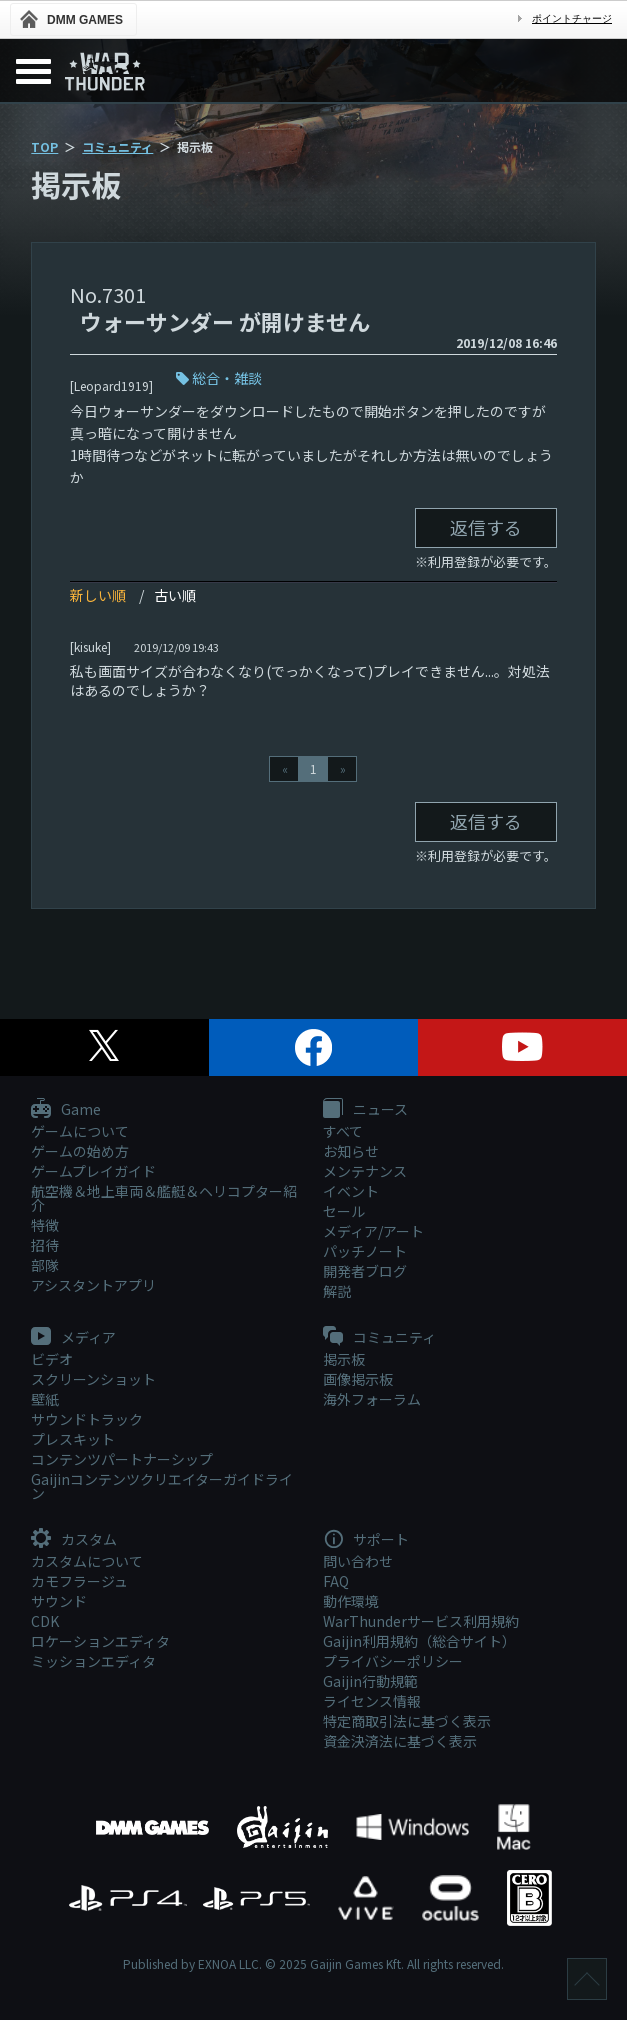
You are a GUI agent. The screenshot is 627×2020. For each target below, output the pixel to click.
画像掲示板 (358, 1379)
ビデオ (52, 1359)
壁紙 (45, 1399)
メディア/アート (373, 1231)
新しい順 (98, 595)
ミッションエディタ (93, 1661)
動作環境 (351, 1601)
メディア (73, 1338)
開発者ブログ (365, 1271)
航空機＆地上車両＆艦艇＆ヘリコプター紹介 (164, 1198)
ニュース (365, 1110)
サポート (366, 1540)
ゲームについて (80, 1131)
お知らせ (351, 1151)
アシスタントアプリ (93, 1285)
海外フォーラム (372, 1399)
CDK (45, 1621)
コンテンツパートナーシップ (122, 1459)
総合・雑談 (227, 378)
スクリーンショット (93, 1379)
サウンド (59, 1601)
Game (66, 1110)
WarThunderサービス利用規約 (421, 1621)
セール (344, 1211)
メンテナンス (365, 1171)
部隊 (45, 1265)
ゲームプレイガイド (93, 1171)
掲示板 (344, 1359)
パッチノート (365, 1251)
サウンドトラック (87, 1419)
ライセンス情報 (372, 1701)
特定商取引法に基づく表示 (407, 1721)
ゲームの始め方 (80, 1151)
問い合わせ (358, 1561)
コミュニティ (117, 146)
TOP (44, 146)
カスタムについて (87, 1561)
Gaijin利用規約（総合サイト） (419, 1641)
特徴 (45, 1225)
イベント (351, 1191)
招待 (45, 1245)
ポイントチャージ (572, 18)
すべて (343, 1131)
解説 (337, 1291)
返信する (486, 527)
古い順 (175, 595)
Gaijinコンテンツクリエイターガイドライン (162, 1486)
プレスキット (73, 1439)
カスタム (74, 1540)
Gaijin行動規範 (370, 1681)
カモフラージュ (79, 1581)
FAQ (336, 1581)
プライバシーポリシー (393, 1661)
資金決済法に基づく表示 (400, 1741)
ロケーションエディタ (100, 1641)
